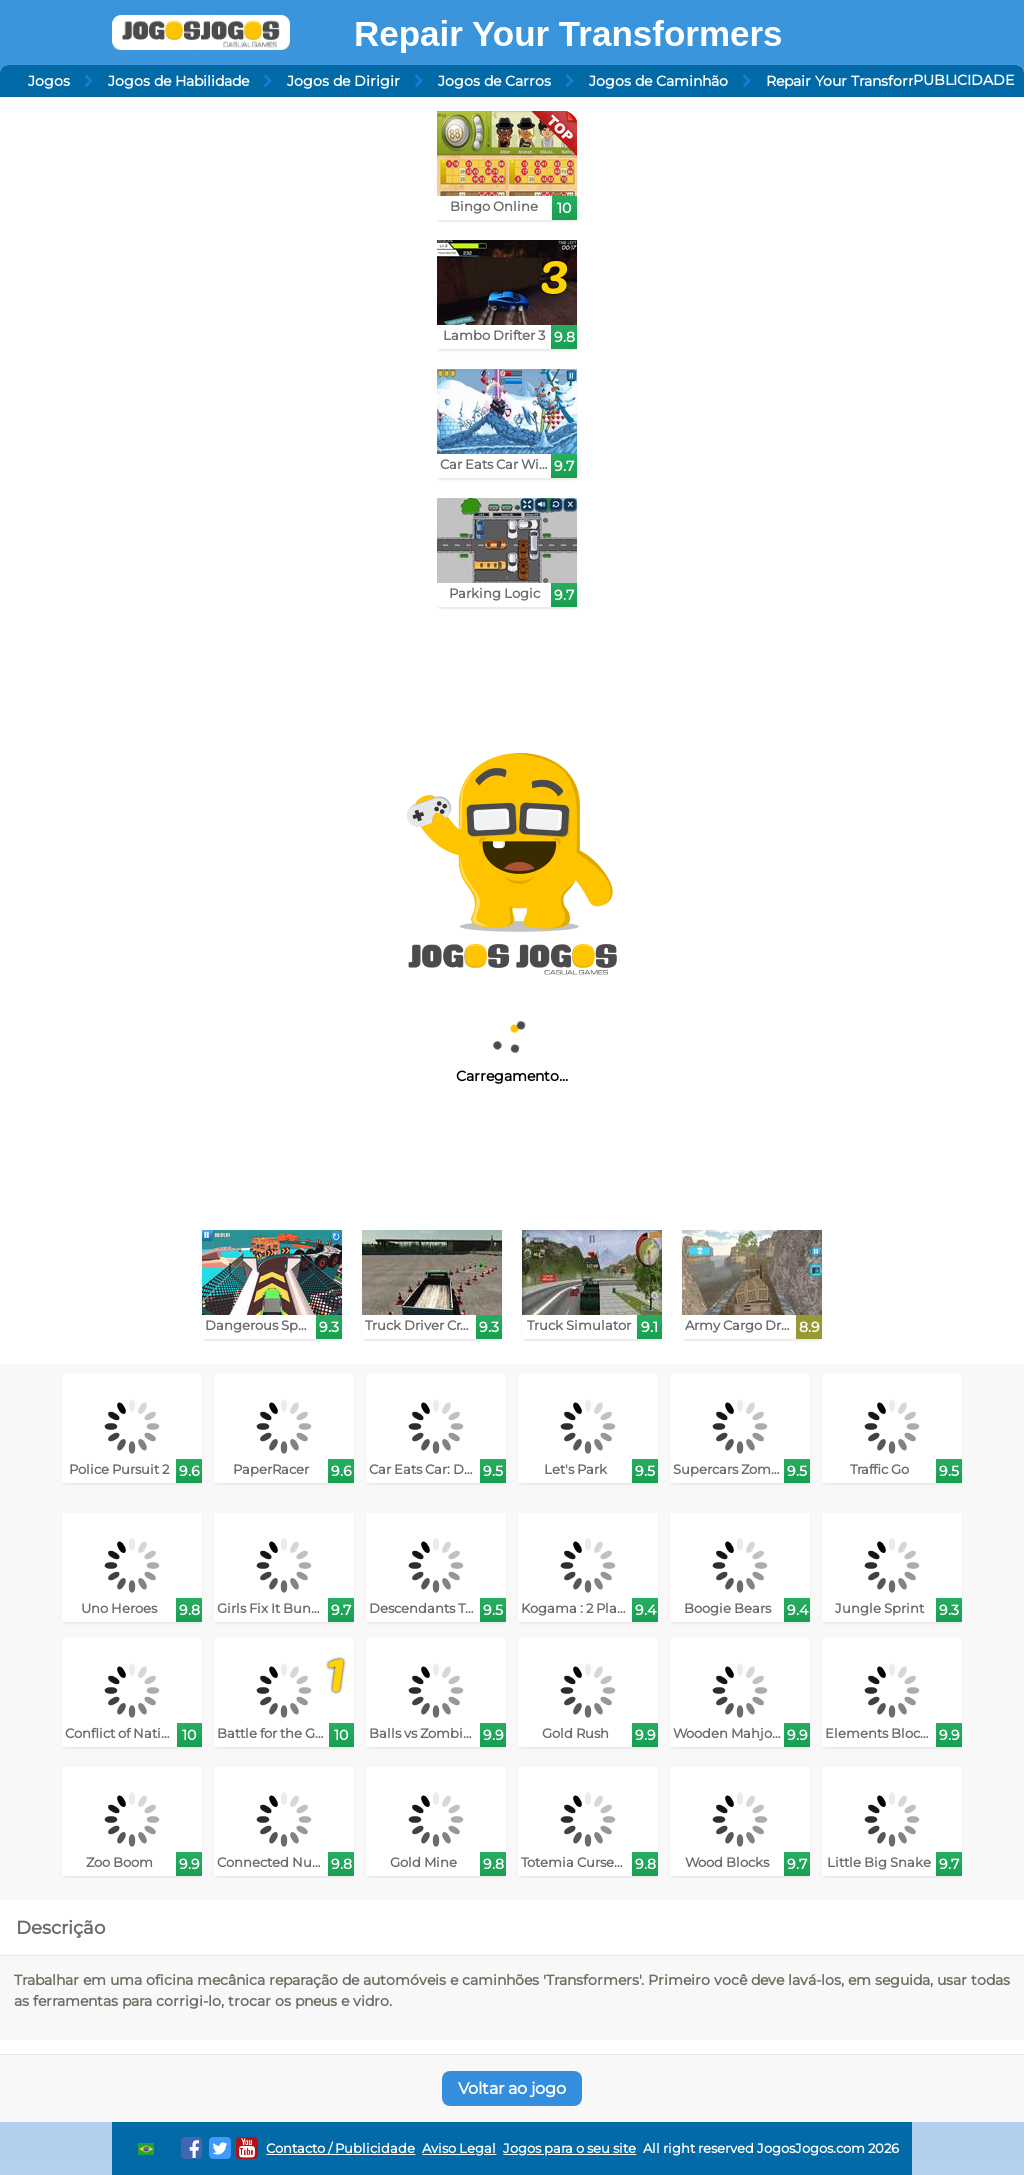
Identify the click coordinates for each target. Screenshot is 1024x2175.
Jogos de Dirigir (343, 81)
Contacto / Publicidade (340, 2148)
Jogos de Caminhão (658, 81)
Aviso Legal (459, 2148)
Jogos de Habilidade (178, 81)
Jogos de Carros (494, 81)
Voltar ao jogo (512, 2088)
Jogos (49, 81)
